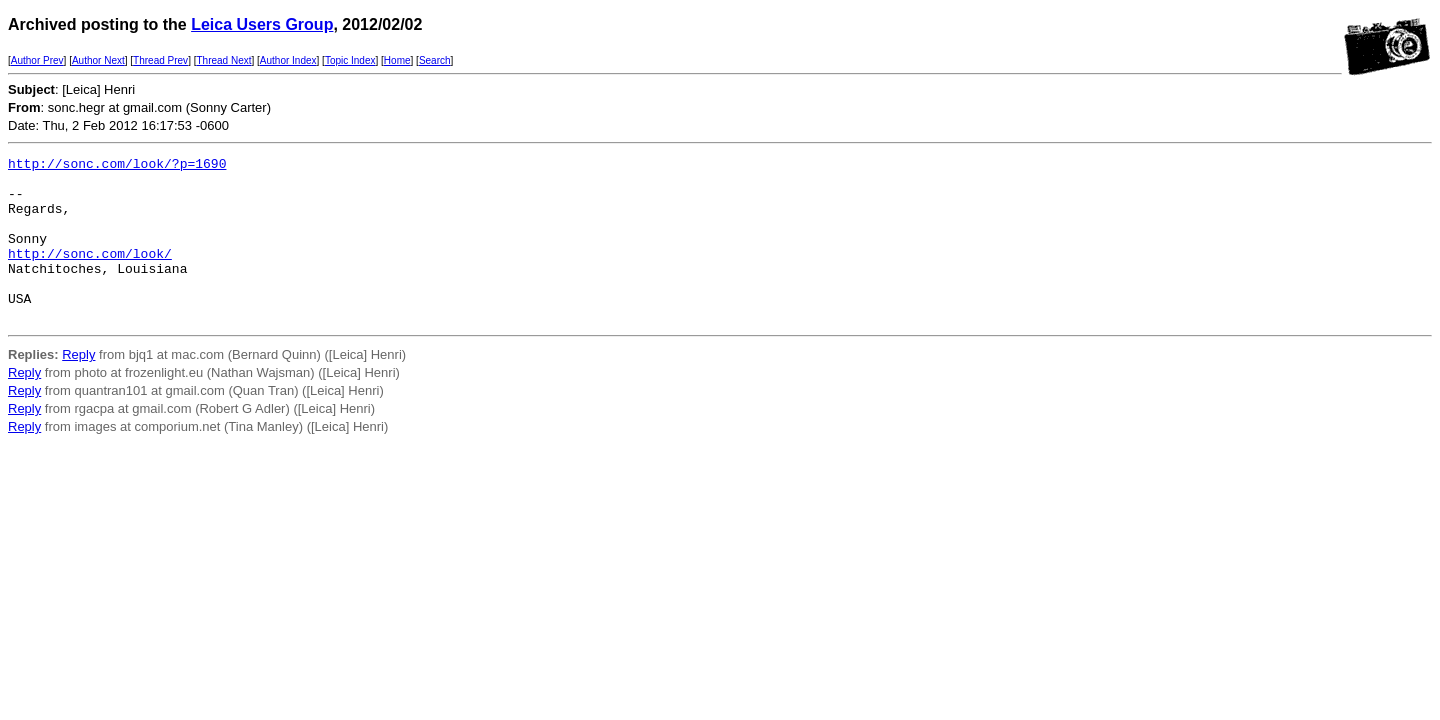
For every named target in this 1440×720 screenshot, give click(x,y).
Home (397, 60)
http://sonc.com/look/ (90, 274)
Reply (78, 387)
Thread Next (223, 60)
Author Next (98, 60)
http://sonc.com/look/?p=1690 (117, 166)
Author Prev (37, 60)
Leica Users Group (262, 24)
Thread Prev (160, 60)
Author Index (288, 60)
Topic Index (350, 60)
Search (435, 60)
